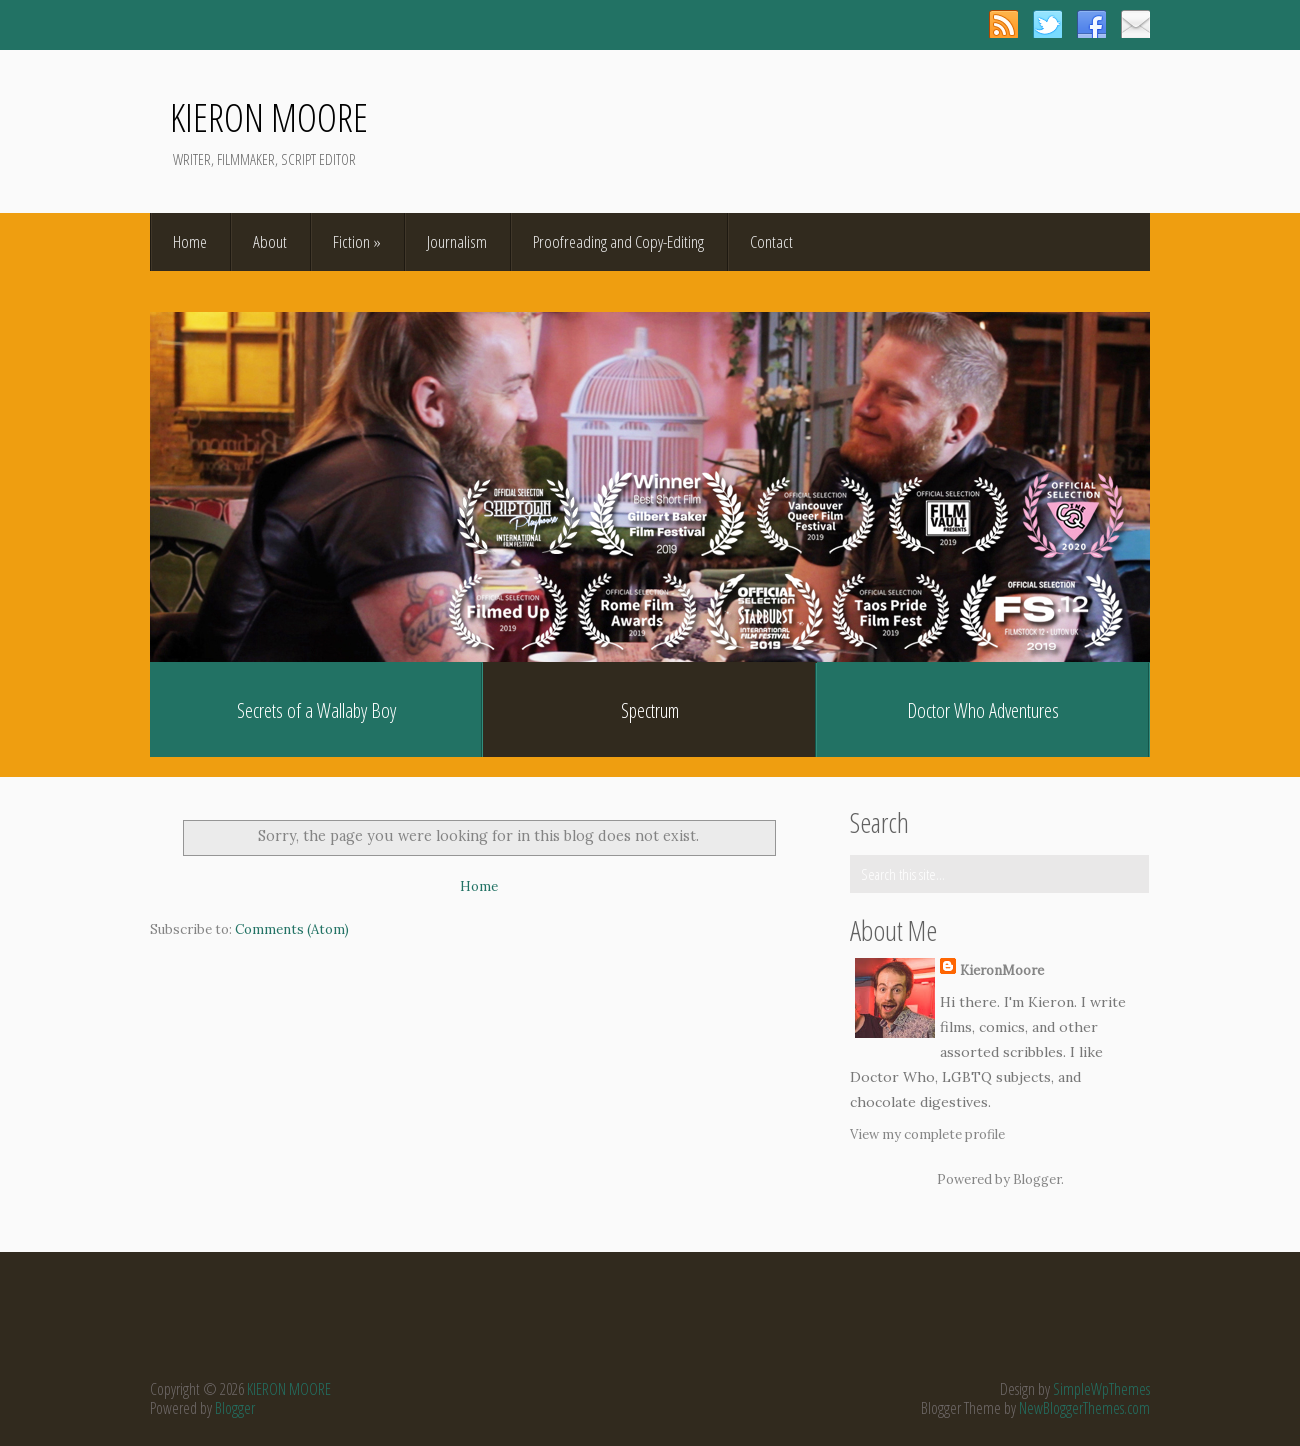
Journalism (457, 241)
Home (190, 241)
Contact (771, 241)
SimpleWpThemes (1101, 1389)
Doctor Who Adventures (983, 710)
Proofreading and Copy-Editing (618, 241)
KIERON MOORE (269, 117)
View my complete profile (927, 1134)
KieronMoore (1002, 970)
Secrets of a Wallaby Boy (316, 710)
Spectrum (650, 710)
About (270, 241)
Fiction (357, 241)
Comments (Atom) (292, 929)
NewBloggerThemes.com (1084, 1408)
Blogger (1037, 1179)
